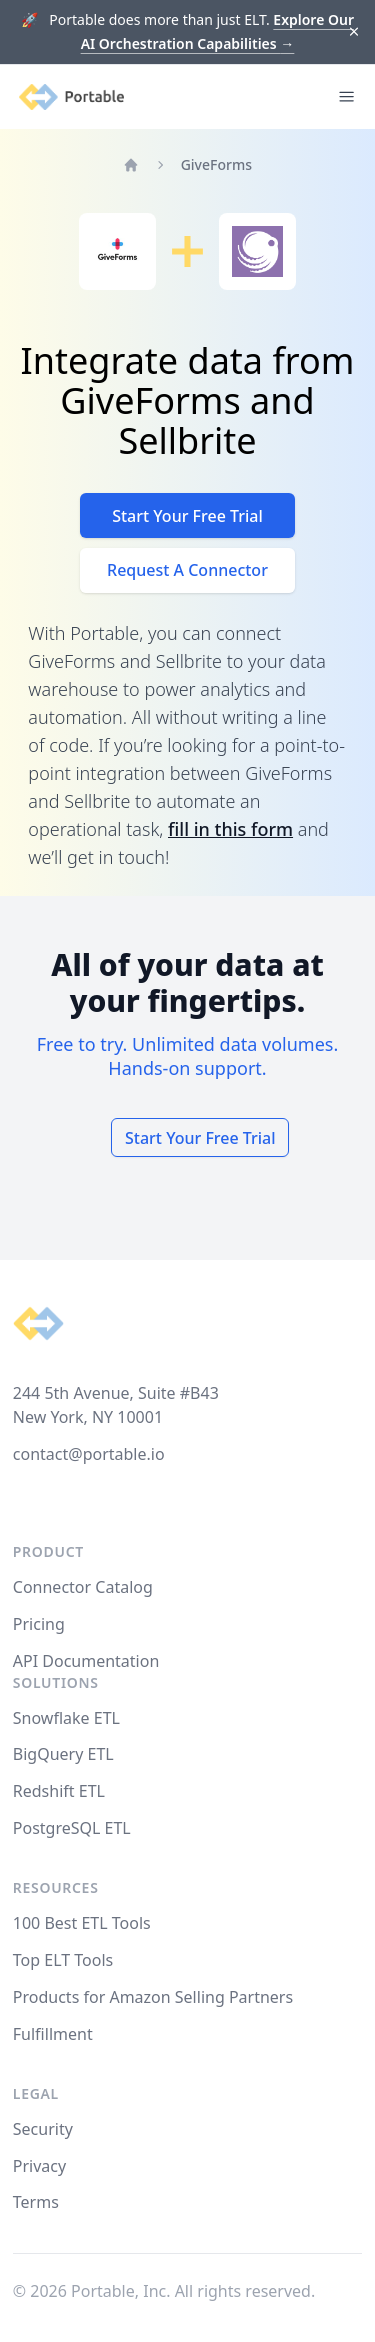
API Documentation (86, 1661)
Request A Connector (187, 570)
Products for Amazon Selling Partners (153, 1997)
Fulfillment (53, 2034)
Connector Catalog (83, 1587)
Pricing (39, 1624)
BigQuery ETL (63, 1754)
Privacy (39, 2166)
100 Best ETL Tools (82, 1923)
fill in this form (230, 829)
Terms (36, 2202)
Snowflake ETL (66, 1718)
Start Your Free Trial (187, 516)
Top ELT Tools (63, 1960)
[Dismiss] (354, 32)
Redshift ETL (59, 1791)
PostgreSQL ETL (72, 1828)
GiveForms (216, 164)
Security (43, 2129)
